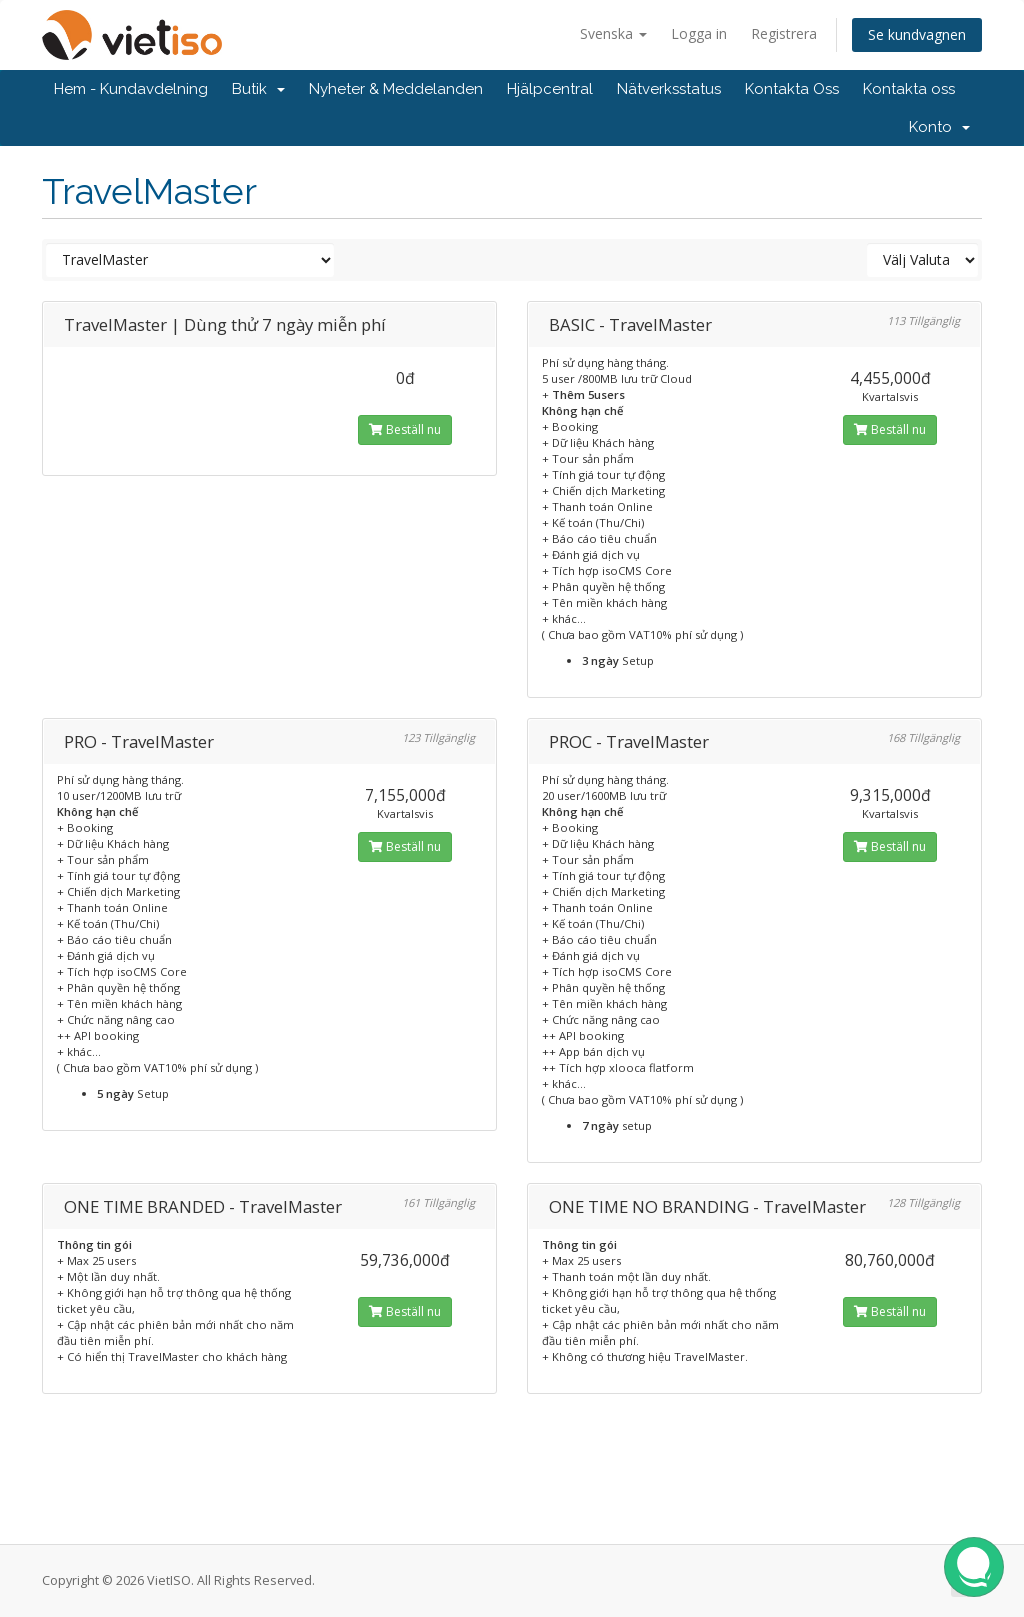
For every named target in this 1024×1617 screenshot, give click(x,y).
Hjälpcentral (550, 89)
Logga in (699, 33)
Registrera (784, 33)
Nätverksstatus (669, 89)
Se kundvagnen (917, 34)
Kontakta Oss (792, 89)
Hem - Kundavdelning (131, 89)
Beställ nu (405, 429)
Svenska (613, 33)
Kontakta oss (909, 89)
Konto (939, 127)
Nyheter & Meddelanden (396, 89)
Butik (258, 89)
